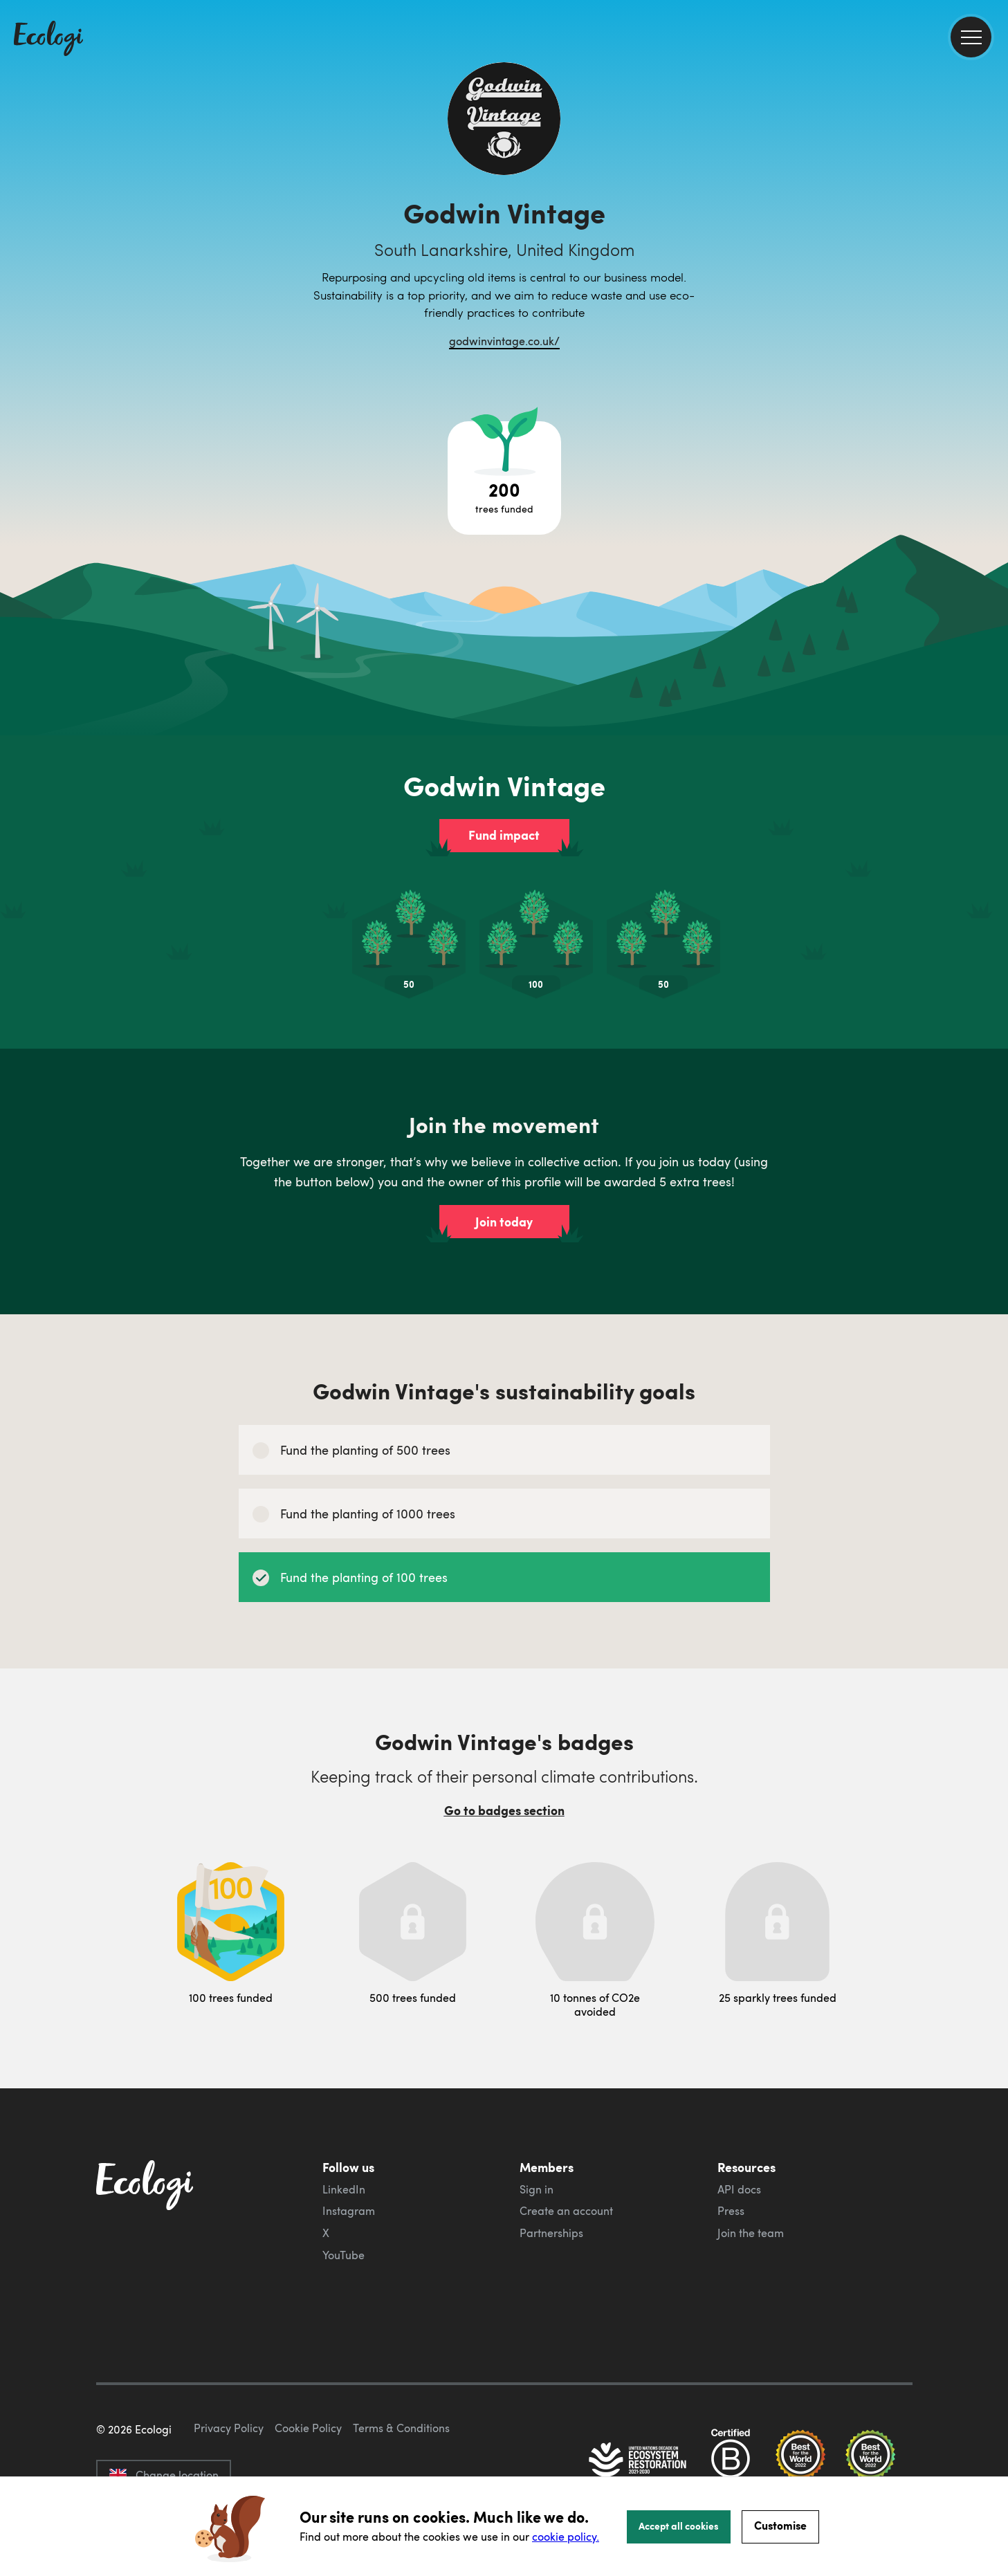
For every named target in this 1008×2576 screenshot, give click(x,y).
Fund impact (504, 835)
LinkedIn (343, 2189)
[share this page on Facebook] (992, 197)
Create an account (566, 2211)
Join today (504, 1222)
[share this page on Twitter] (992, 226)
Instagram (348, 2211)
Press (730, 2211)
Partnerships (551, 2233)
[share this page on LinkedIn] (992, 255)
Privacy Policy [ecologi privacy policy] (229, 2428)
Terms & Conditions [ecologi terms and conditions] (401, 2428)
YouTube (343, 2255)
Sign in (536, 2189)
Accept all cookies (679, 2525)
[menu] (971, 37)
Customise (780, 2525)
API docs (739, 2189)
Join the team (750, 2233)
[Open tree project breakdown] (504, 478)
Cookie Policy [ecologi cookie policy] (308, 2428)
